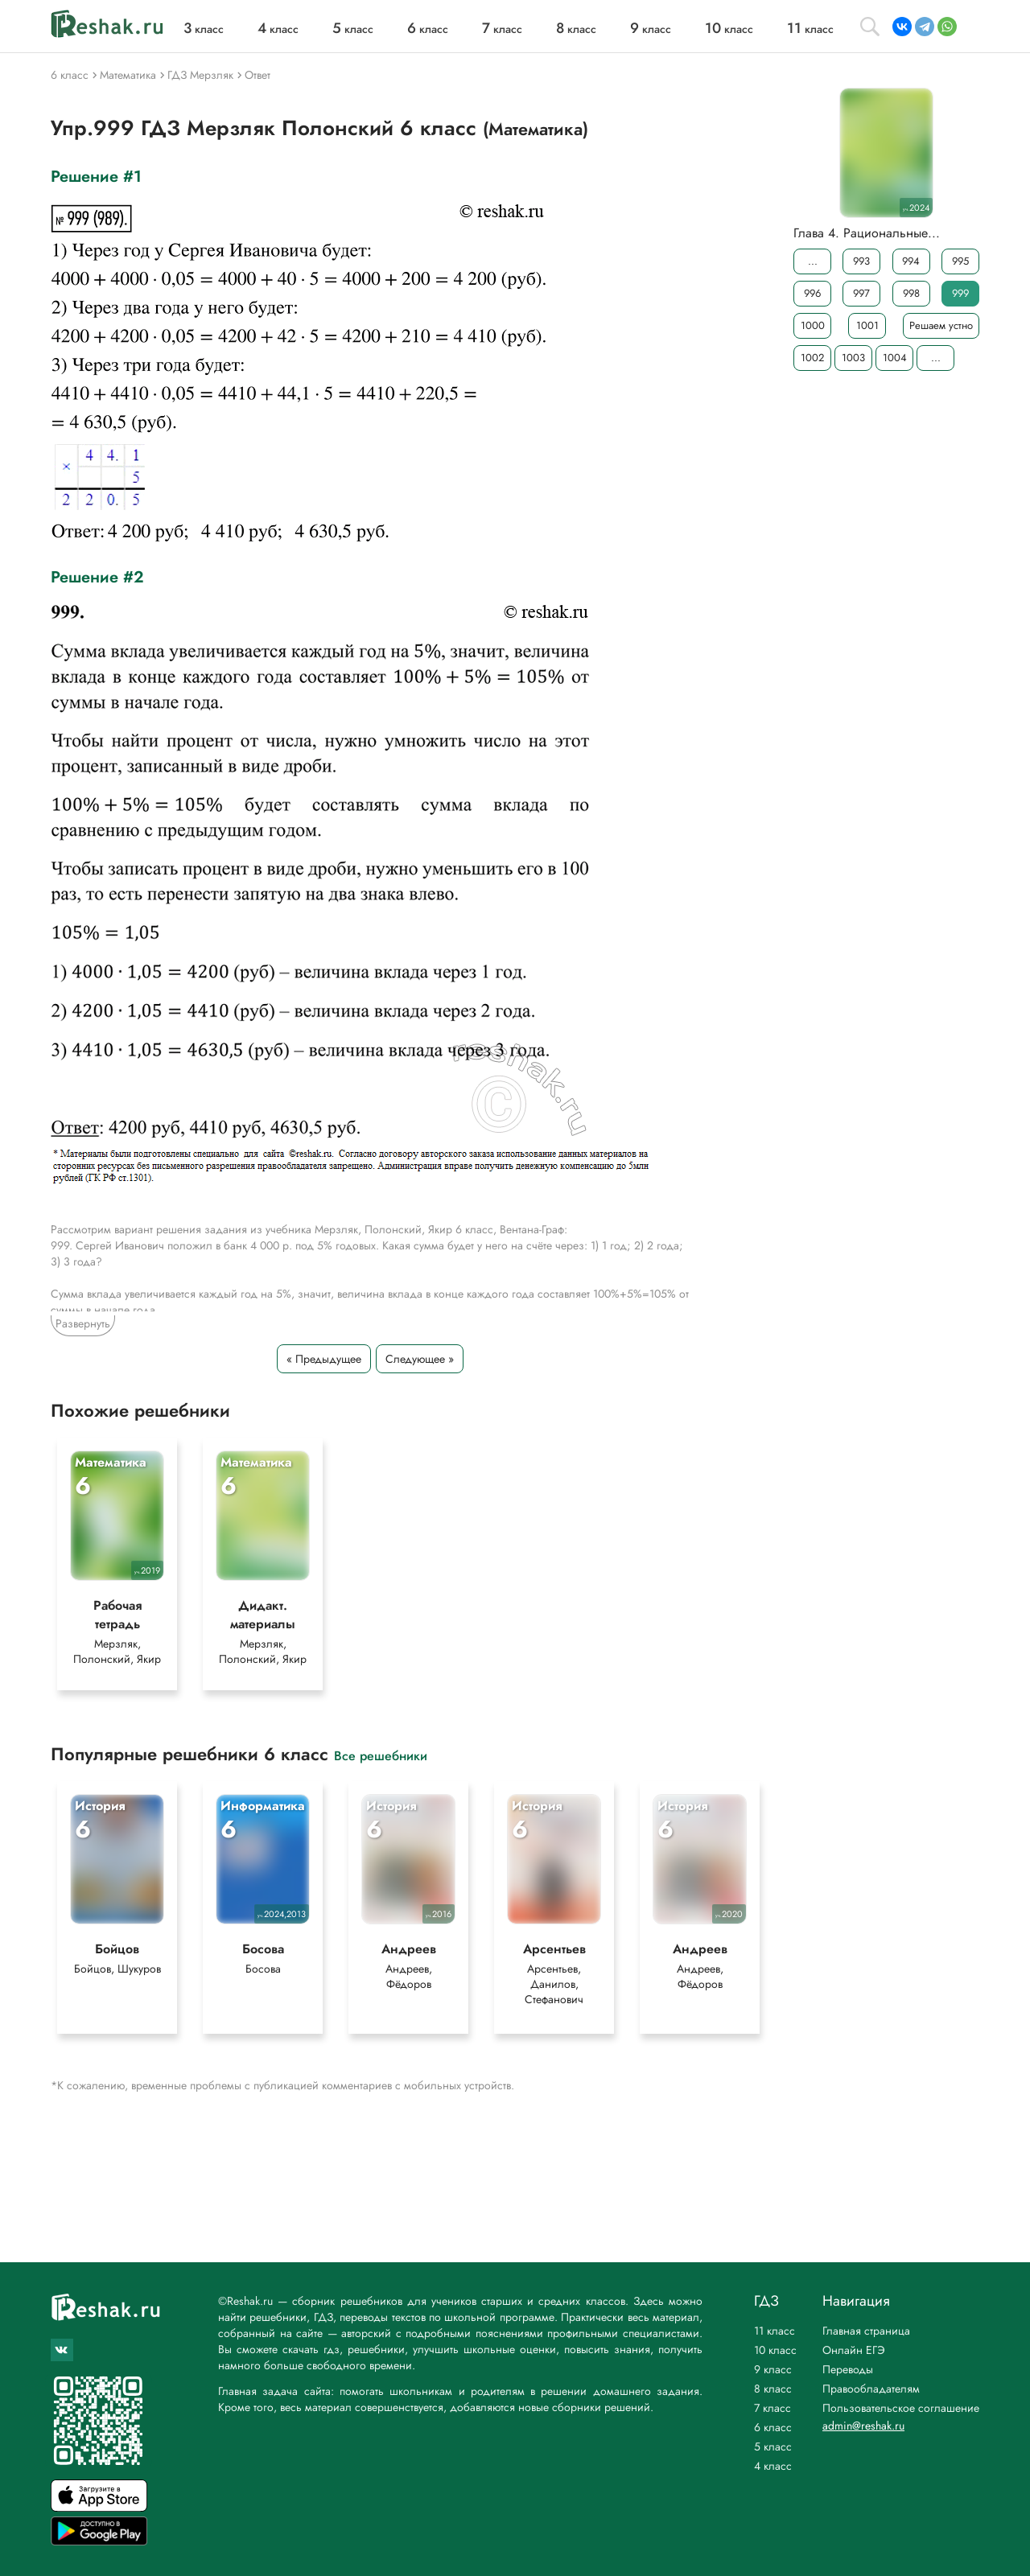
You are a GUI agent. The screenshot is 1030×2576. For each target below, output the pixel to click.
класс (203, 29)
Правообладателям (871, 2389)
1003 (853, 357)
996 (812, 293)
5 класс (773, 2446)
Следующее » (419, 1359)
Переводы (847, 2369)
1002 (812, 357)
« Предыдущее (323, 1359)
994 (911, 261)
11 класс (774, 2331)
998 (911, 293)
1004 (895, 357)
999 (960, 293)
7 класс (772, 2408)
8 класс (773, 2389)
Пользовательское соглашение (900, 2408)
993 (861, 261)
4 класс (773, 2466)
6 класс (773, 2427)
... (813, 261)
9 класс (773, 2369)
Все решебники (380, 1755)
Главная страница (866, 2331)
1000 (813, 325)
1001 (867, 325)
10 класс (775, 2350)
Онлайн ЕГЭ (853, 2350)
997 (861, 293)
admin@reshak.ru (863, 2426)
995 (960, 261)
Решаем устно (941, 325)
